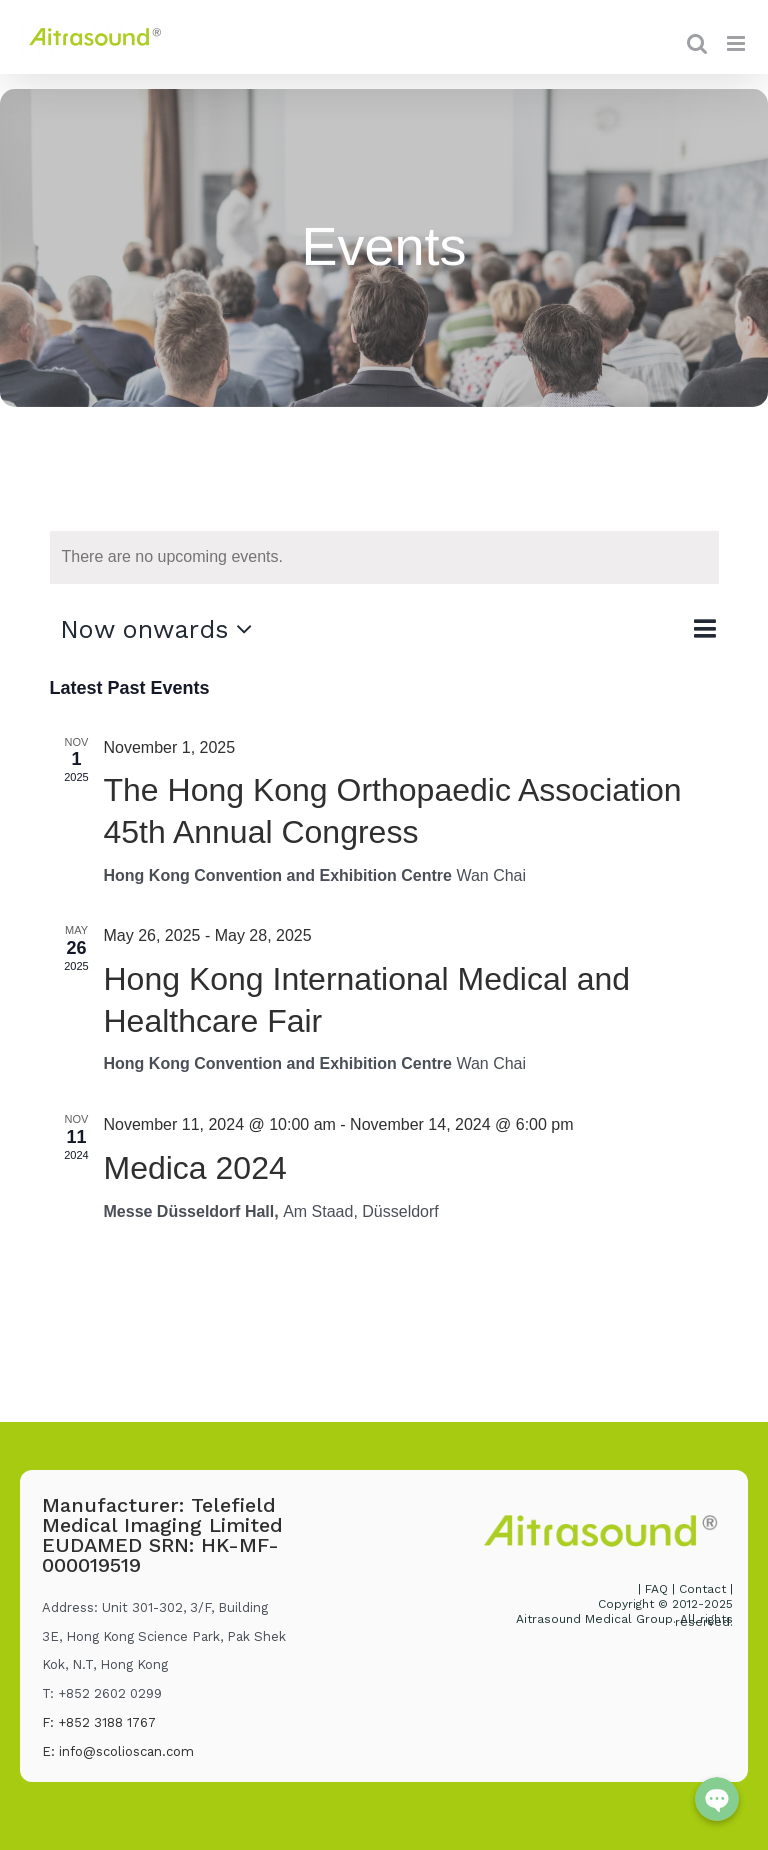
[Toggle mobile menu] (737, 43)
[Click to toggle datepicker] (161, 629)
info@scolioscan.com (126, 1751)
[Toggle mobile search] (697, 43)
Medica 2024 (195, 1168)
